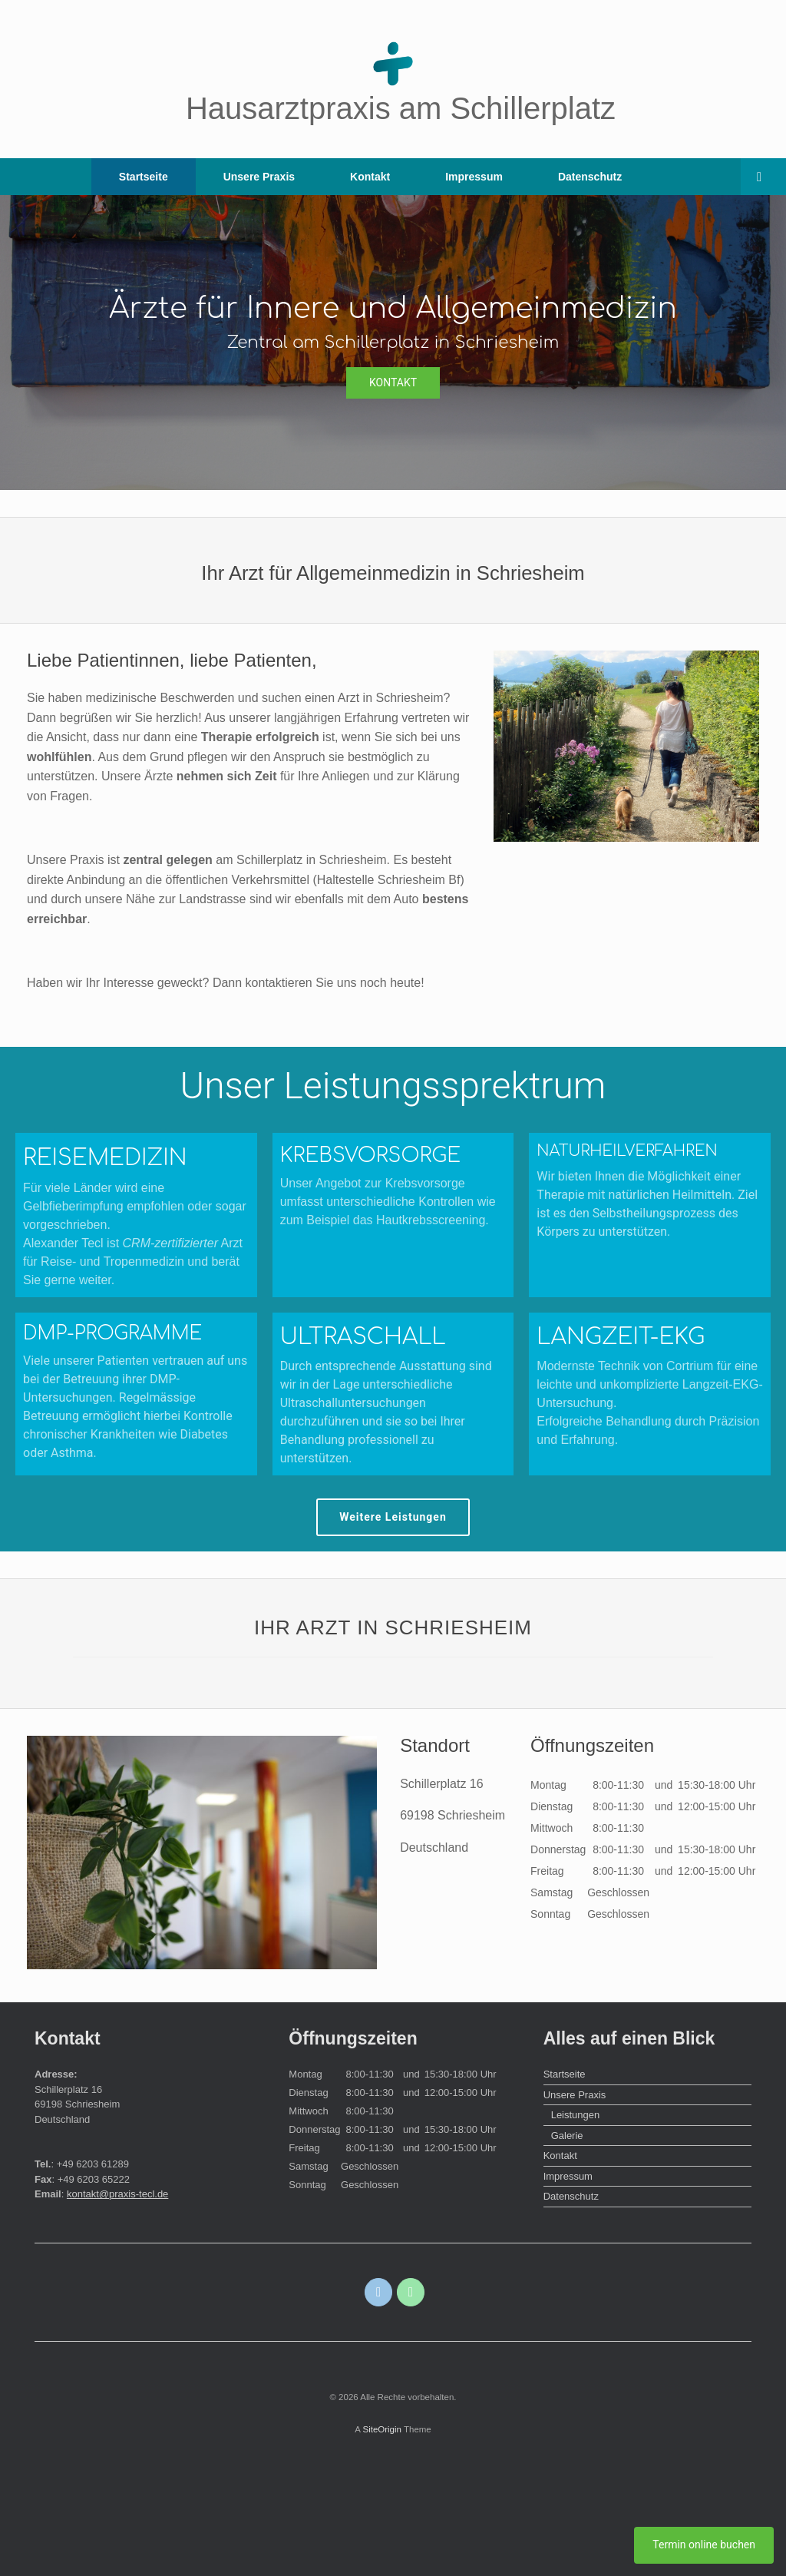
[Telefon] (411, 2292)
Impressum (474, 177)
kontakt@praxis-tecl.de (117, 2194)
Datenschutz (590, 177)
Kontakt (370, 177)
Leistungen (575, 2115)
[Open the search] (763, 176)
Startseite (143, 177)
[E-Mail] (379, 2292)
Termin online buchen (703, 2544)
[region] (393, 342)
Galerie (567, 2135)
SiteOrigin (381, 2429)
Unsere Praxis (259, 177)
